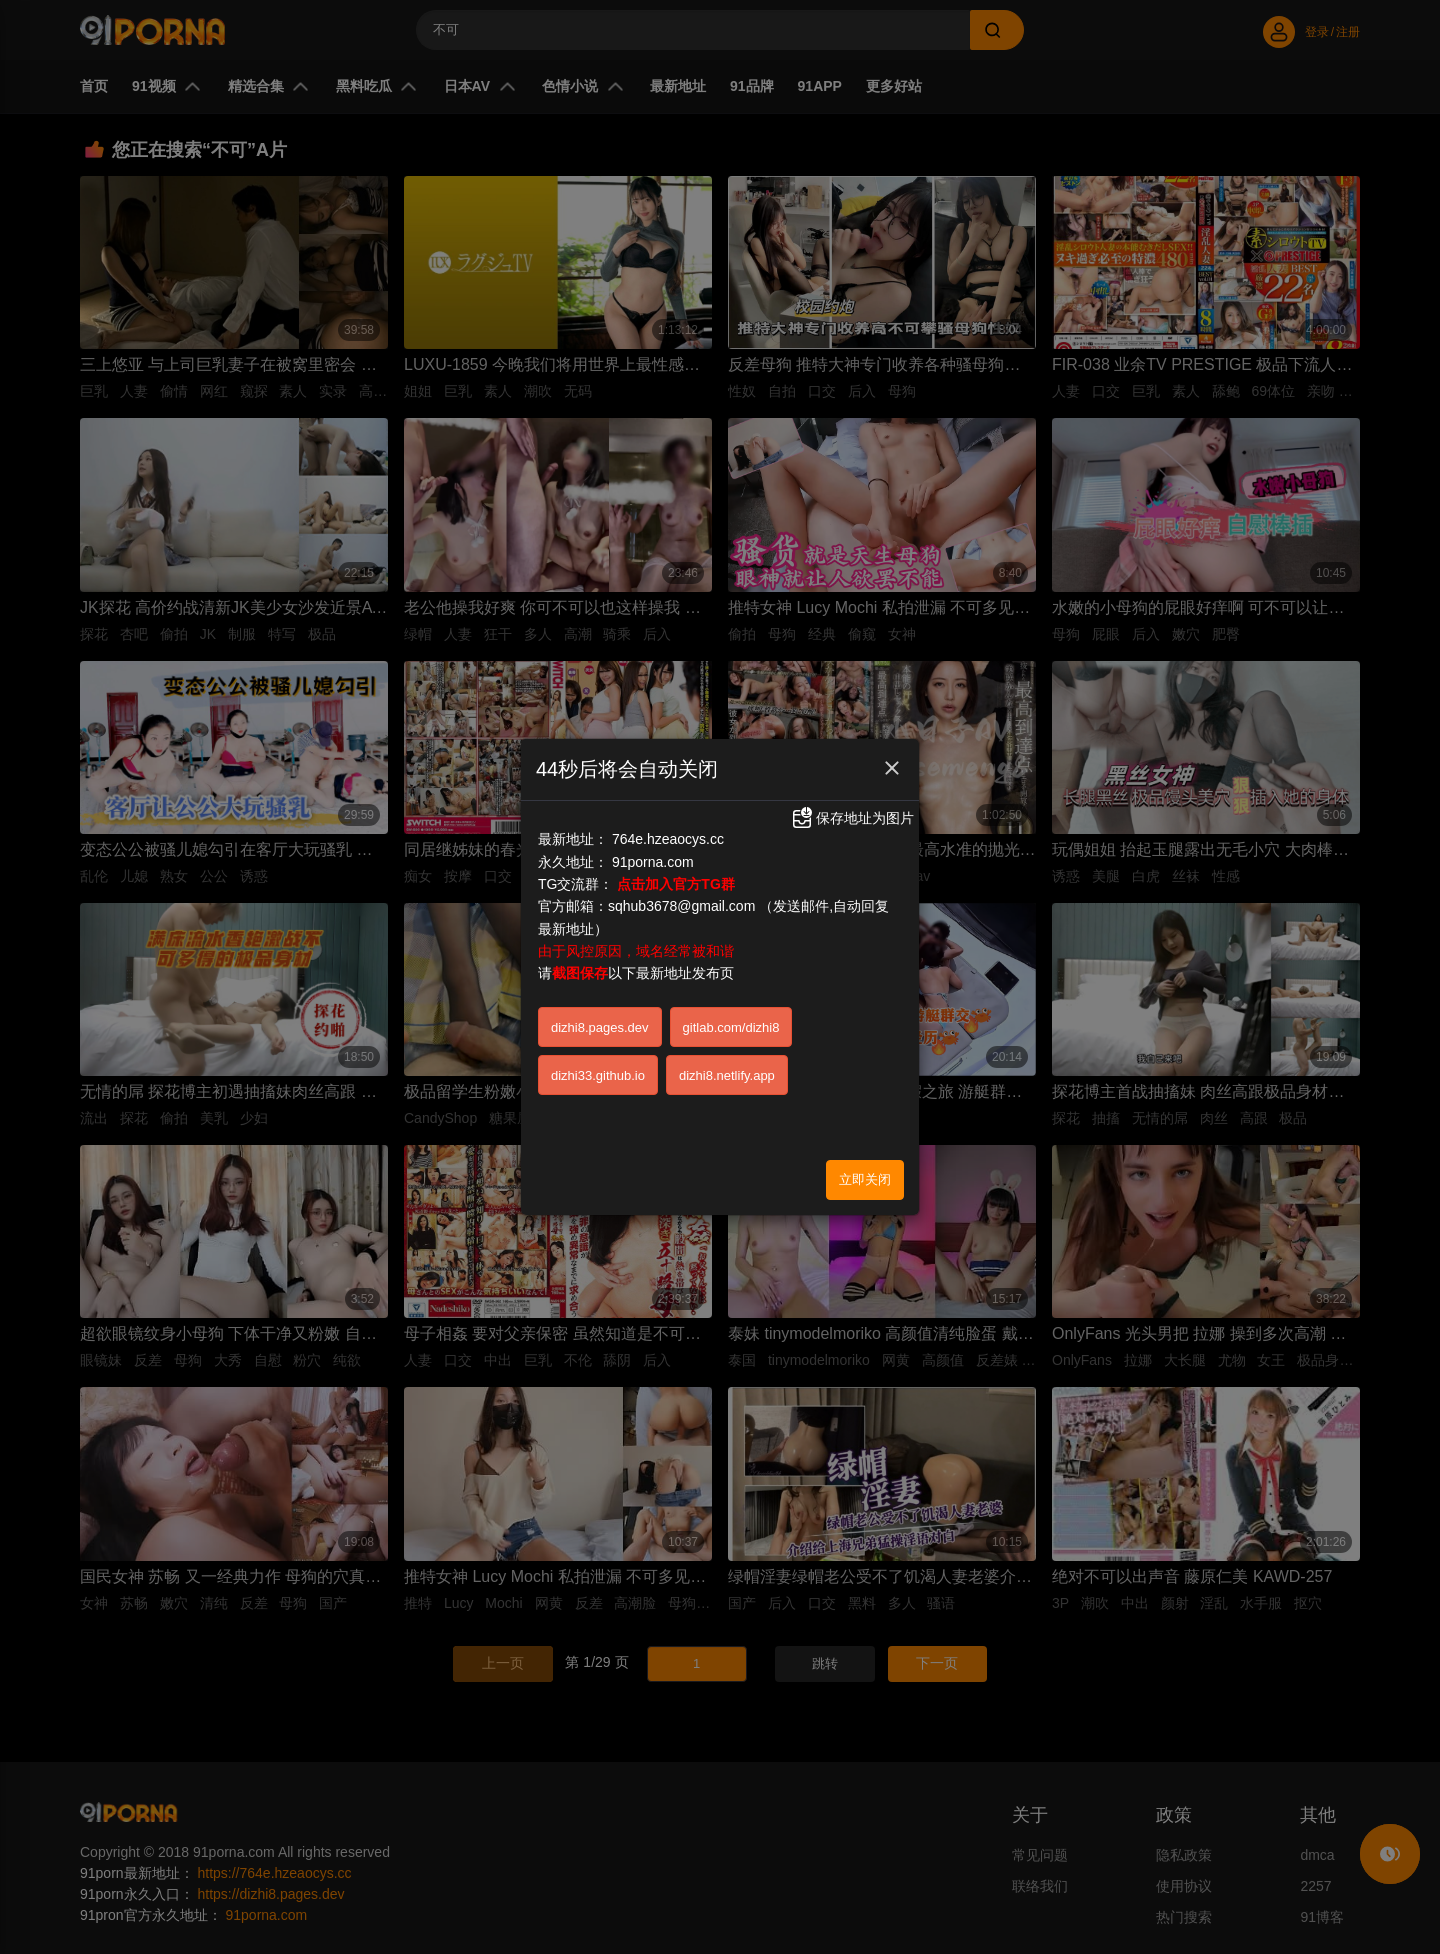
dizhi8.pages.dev (600, 1027)
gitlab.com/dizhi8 (731, 1027)
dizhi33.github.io (598, 1075)
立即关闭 (865, 1179)
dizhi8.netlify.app (727, 1075)
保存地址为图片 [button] (852, 818)
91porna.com (653, 862)
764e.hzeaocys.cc (668, 839)
